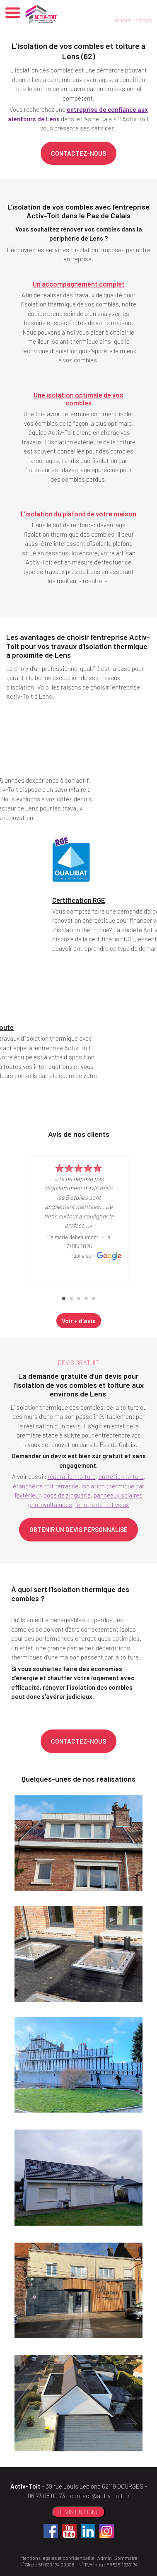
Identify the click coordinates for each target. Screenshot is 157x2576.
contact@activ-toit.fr (100, 2495)
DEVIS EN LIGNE (78, 2512)
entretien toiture (121, 1476)
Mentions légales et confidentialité (57, 2558)
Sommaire (126, 2558)
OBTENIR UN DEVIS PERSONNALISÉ (78, 1529)
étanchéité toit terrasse (45, 1486)
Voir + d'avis (79, 1320)
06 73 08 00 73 (46, 2495)
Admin (104, 2558)
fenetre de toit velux (102, 1504)
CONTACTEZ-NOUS (78, 153)
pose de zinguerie (67, 1495)
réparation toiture (72, 1476)
